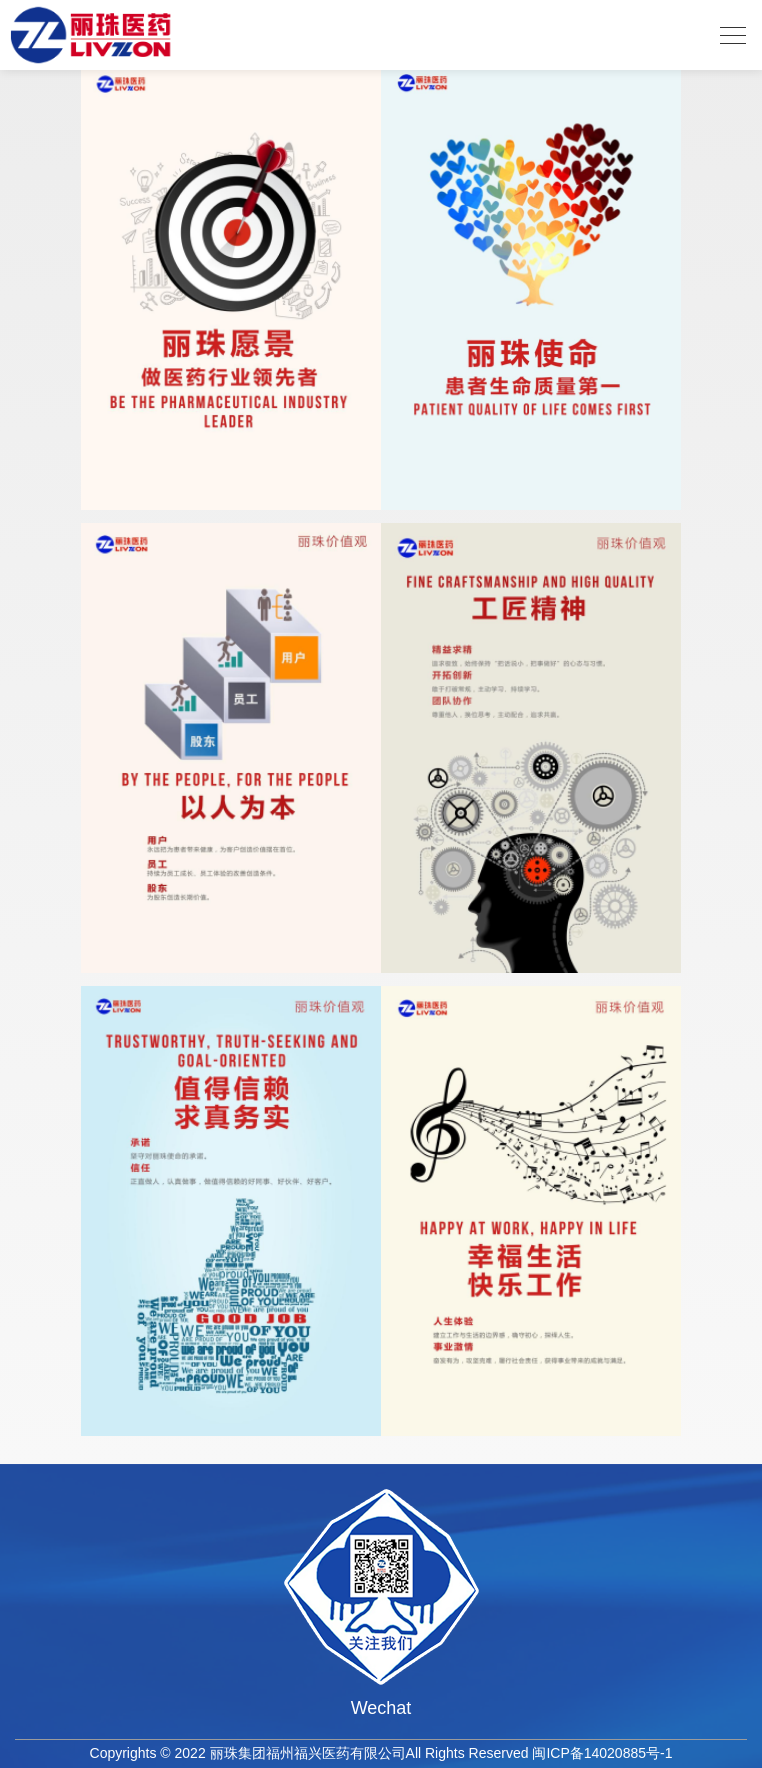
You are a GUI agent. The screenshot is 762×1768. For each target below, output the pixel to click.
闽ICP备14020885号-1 (602, 1753)
